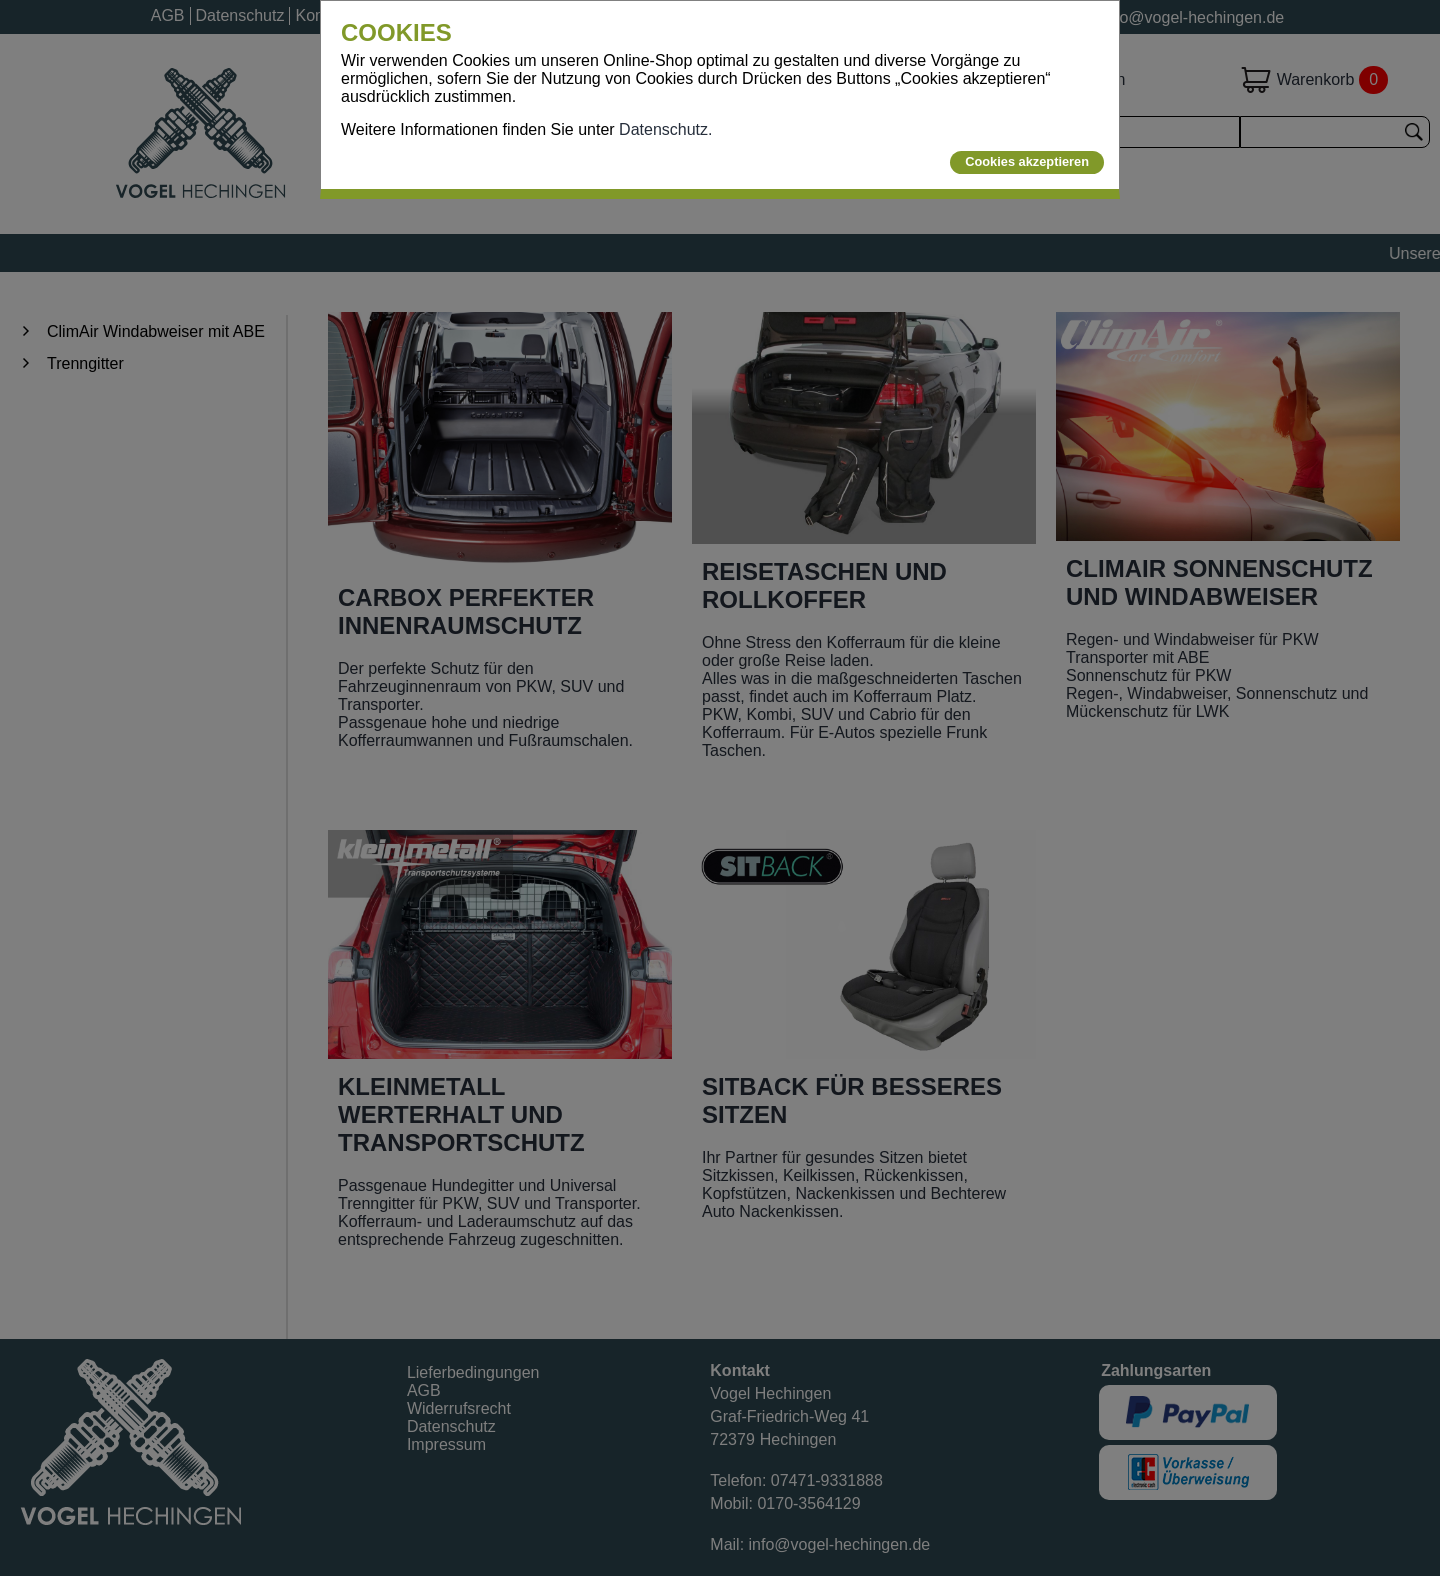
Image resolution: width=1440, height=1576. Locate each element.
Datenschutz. (665, 129)
